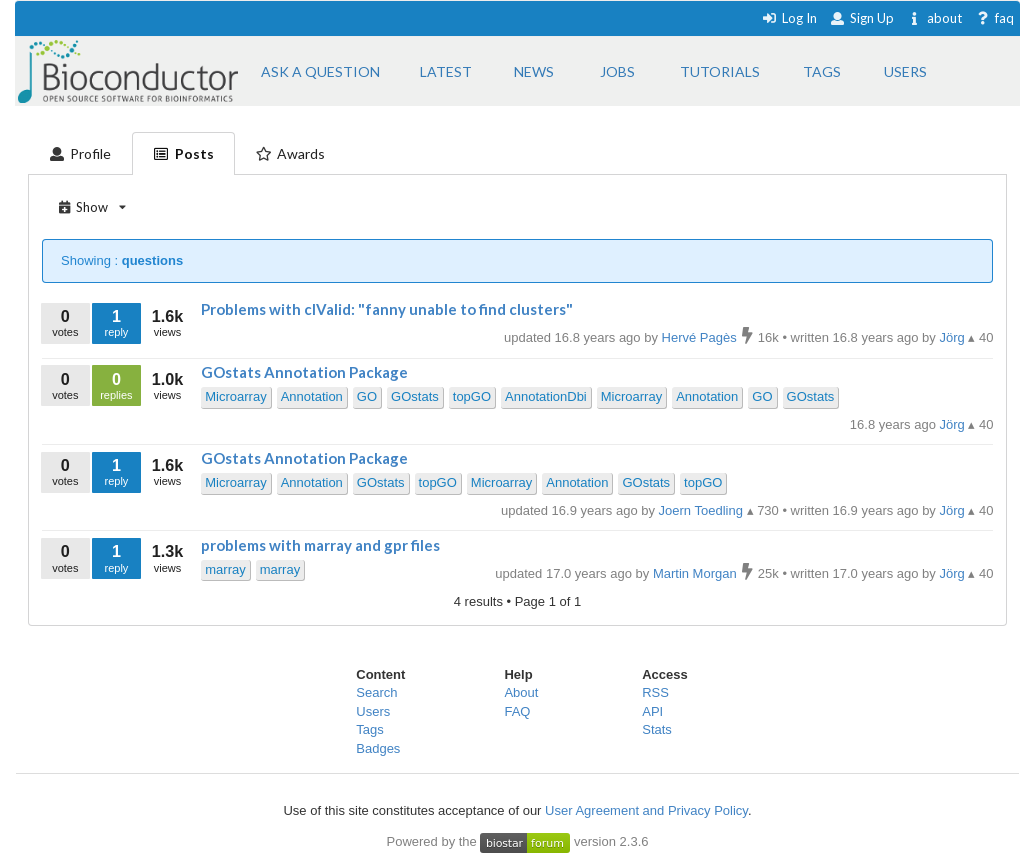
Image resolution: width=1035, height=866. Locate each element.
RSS (655, 692)
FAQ (517, 711)
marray (225, 569)
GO (367, 396)
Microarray (235, 396)
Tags (369, 729)
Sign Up (862, 18)
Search (376, 692)
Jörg (953, 424)
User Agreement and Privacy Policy (646, 810)
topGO (472, 396)
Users (373, 711)
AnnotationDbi (546, 396)
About (521, 692)
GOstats (415, 396)
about (934, 18)
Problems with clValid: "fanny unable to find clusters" (387, 309)
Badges (378, 748)
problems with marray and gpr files (320, 545)
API (652, 711)
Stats (657, 729)
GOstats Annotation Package (304, 372)
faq (994, 18)
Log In (789, 18)
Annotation (312, 396)
